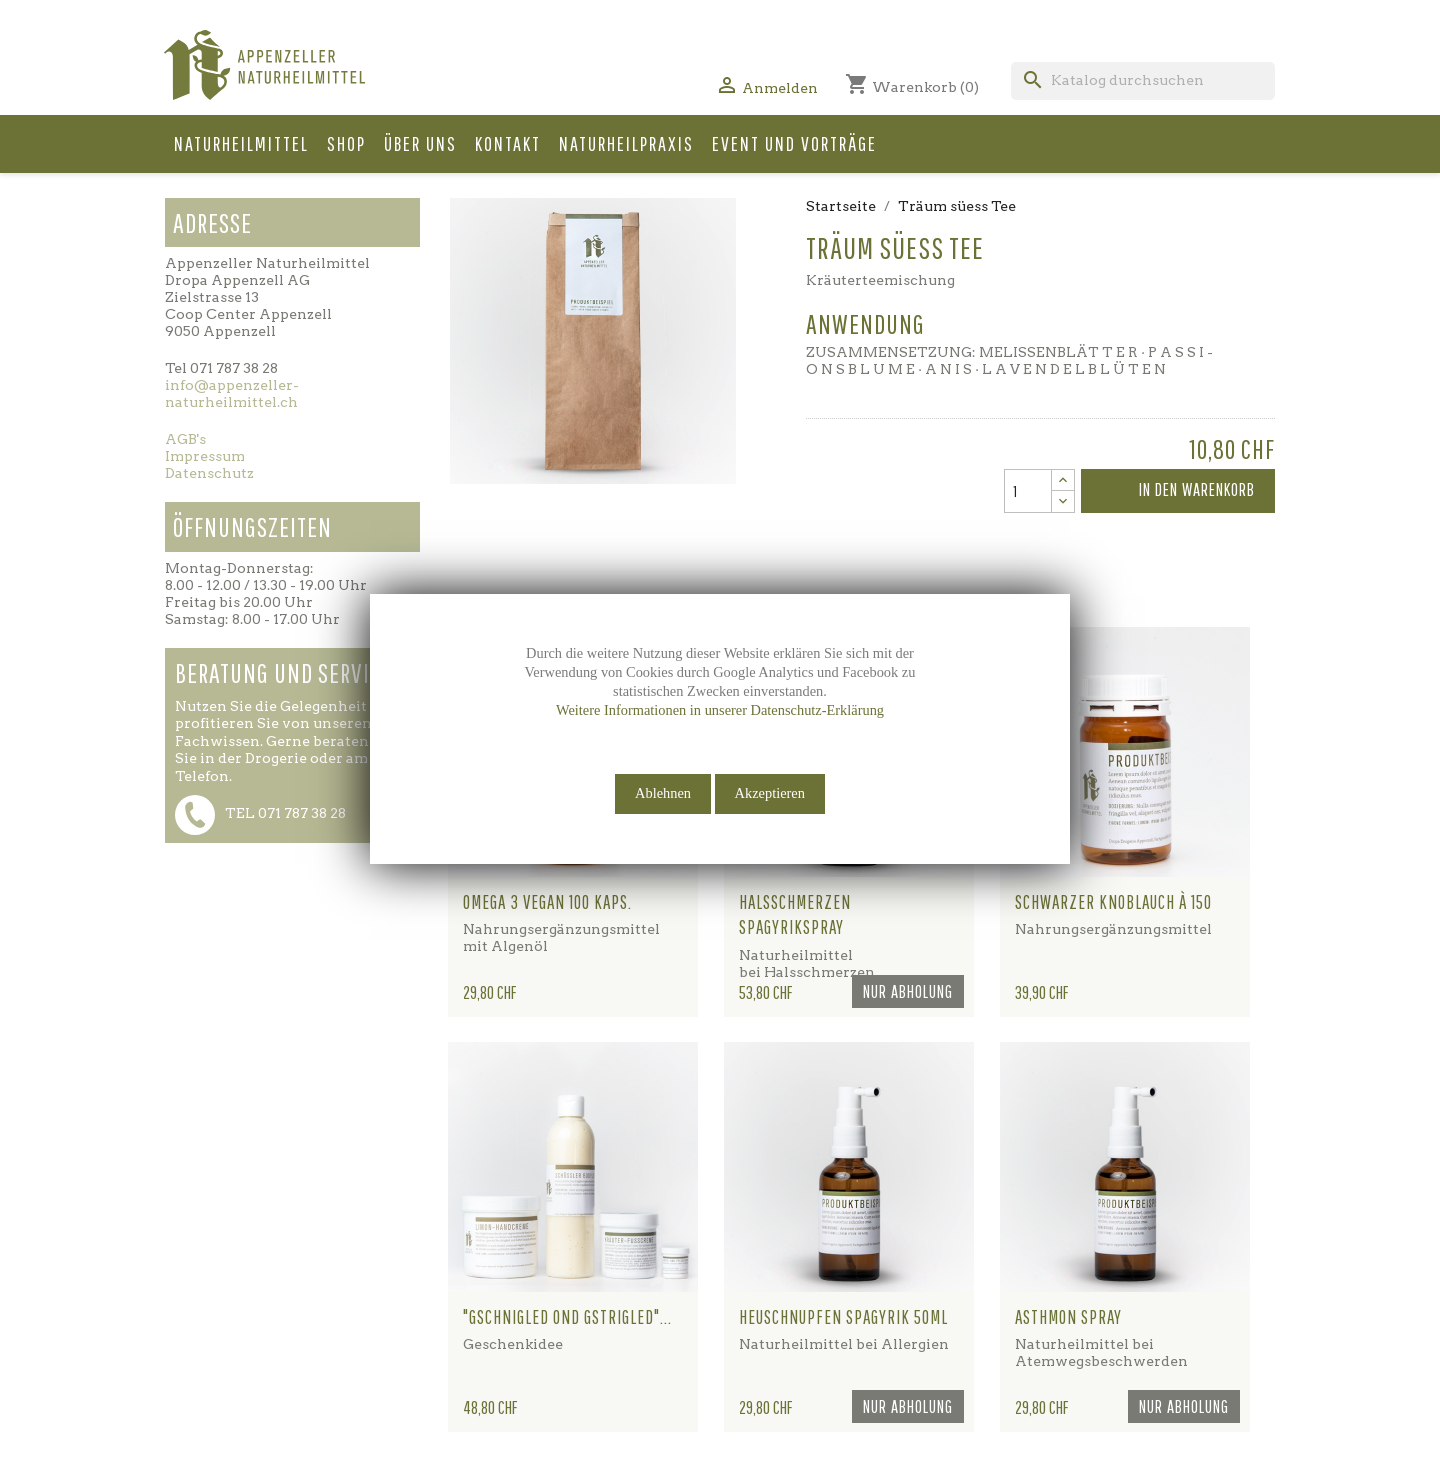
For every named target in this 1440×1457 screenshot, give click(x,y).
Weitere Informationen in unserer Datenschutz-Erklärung (720, 710)
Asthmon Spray (1068, 1317)
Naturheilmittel (241, 143)
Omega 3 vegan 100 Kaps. (547, 902)
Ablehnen (663, 793)
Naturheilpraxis (626, 143)
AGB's (185, 439)
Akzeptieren (770, 793)
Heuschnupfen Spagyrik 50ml (843, 1317)
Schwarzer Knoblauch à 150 (1113, 902)
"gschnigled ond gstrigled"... (567, 1317)
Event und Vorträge (794, 143)
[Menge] (1028, 491)
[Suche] (1143, 81)
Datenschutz (209, 473)
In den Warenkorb (1178, 492)
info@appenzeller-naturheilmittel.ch (232, 393)
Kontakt (508, 143)
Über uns (420, 143)
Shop (346, 143)
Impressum (205, 456)
